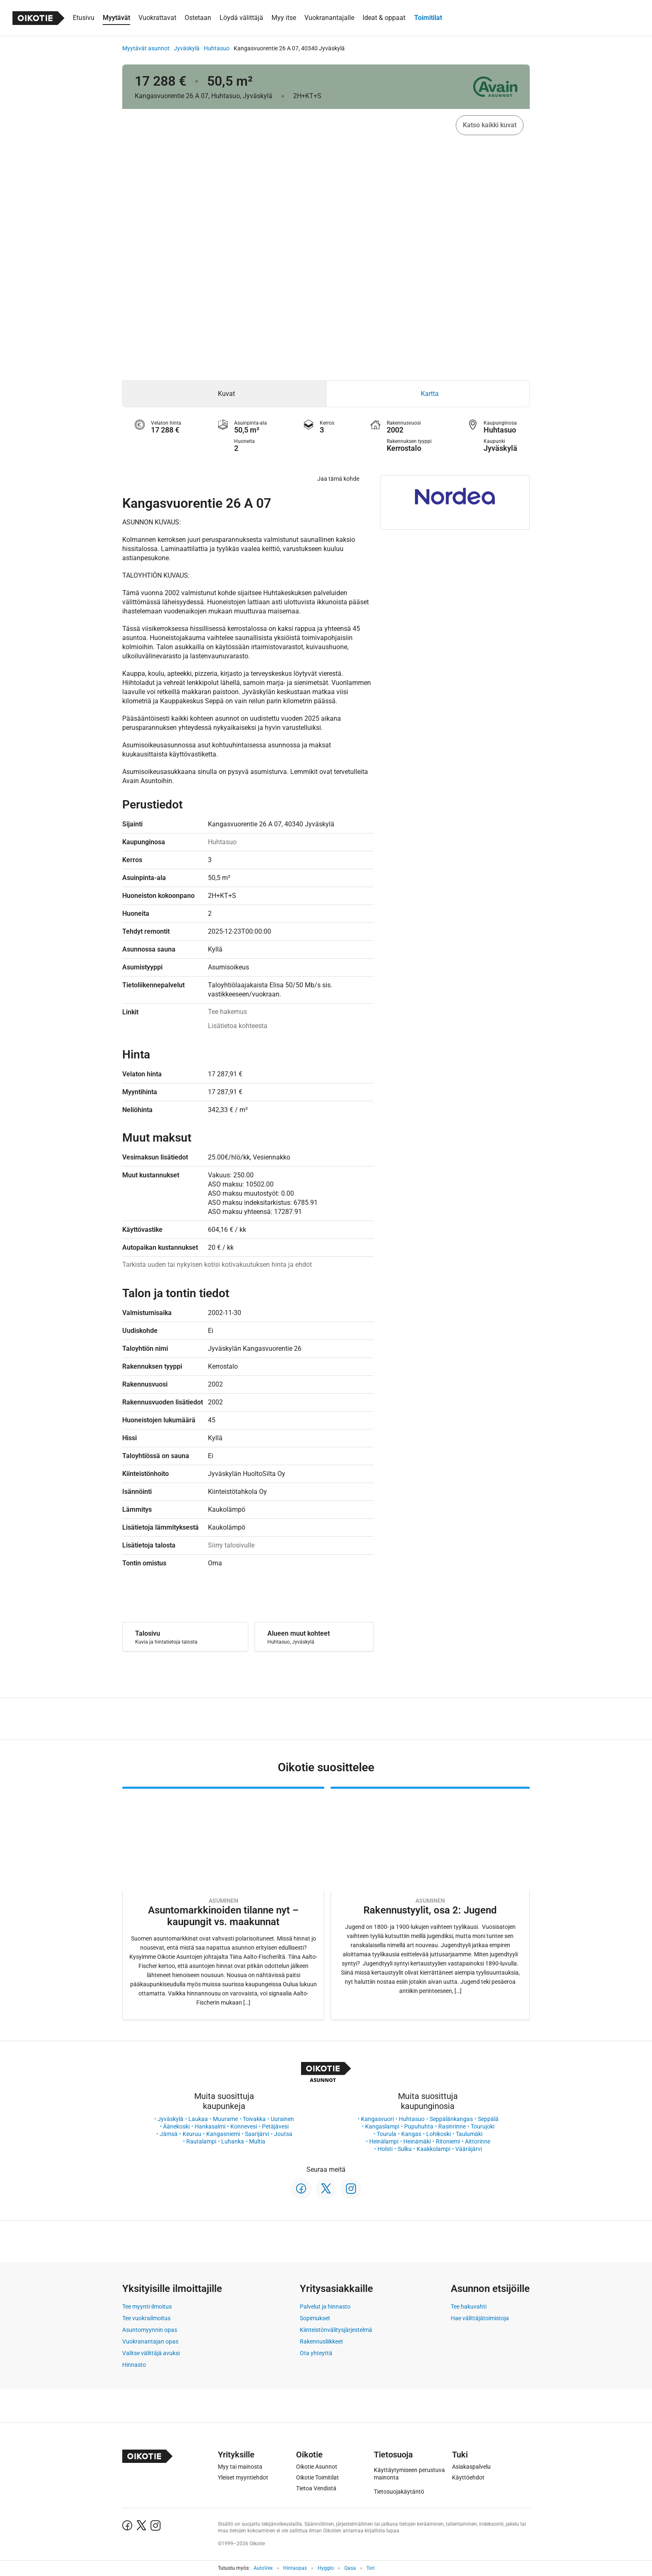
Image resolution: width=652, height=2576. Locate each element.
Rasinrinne (452, 2126)
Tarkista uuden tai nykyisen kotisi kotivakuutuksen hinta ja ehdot (217, 1264)
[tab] (224, 394)
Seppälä (488, 2119)
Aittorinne (477, 2141)
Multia (257, 2141)
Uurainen (282, 2119)
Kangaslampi (382, 2126)
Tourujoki (482, 2126)
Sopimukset (315, 2318)
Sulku (405, 2149)
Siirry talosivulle (231, 1545)
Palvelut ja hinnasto (325, 2306)
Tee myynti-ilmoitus (147, 2306)
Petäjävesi (275, 2126)
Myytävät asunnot (146, 48)
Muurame (225, 2119)
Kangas (411, 2134)
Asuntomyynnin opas (149, 2329)
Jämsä (169, 2134)
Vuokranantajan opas (150, 2341)
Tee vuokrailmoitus (146, 2318)
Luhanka (232, 2141)
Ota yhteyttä (316, 2353)
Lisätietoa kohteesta (237, 1026)
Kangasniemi (223, 2134)
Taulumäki (469, 2134)
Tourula (386, 2134)
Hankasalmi (210, 2126)
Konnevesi (243, 2126)
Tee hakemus (227, 1012)
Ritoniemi (448, 2141)
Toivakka (254, 2119)
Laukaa (198, 2119)
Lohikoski (438, 2134)
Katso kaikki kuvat (489, 125)
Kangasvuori (377, 2119)
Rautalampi (201, 2141)
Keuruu (192, 2134)
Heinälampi (383, 2141)
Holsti (385, 2149)
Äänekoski (176, 2126)
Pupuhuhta (418, 2126)
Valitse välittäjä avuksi (151, 2353)
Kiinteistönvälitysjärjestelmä (336, 2329)
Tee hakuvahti (469, 2306)
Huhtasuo (217, 48)
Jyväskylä (187, 48)
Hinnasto (134, 2364)
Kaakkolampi (433, 2149)
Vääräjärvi (468, 2149)
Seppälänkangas (451, 2119)
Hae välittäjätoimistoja (480, 2318)
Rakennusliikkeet (321, 2341)
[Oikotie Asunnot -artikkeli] (223, 1903)
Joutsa (283, 2134)
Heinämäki (417, 2141)
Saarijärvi (257, 2134)
